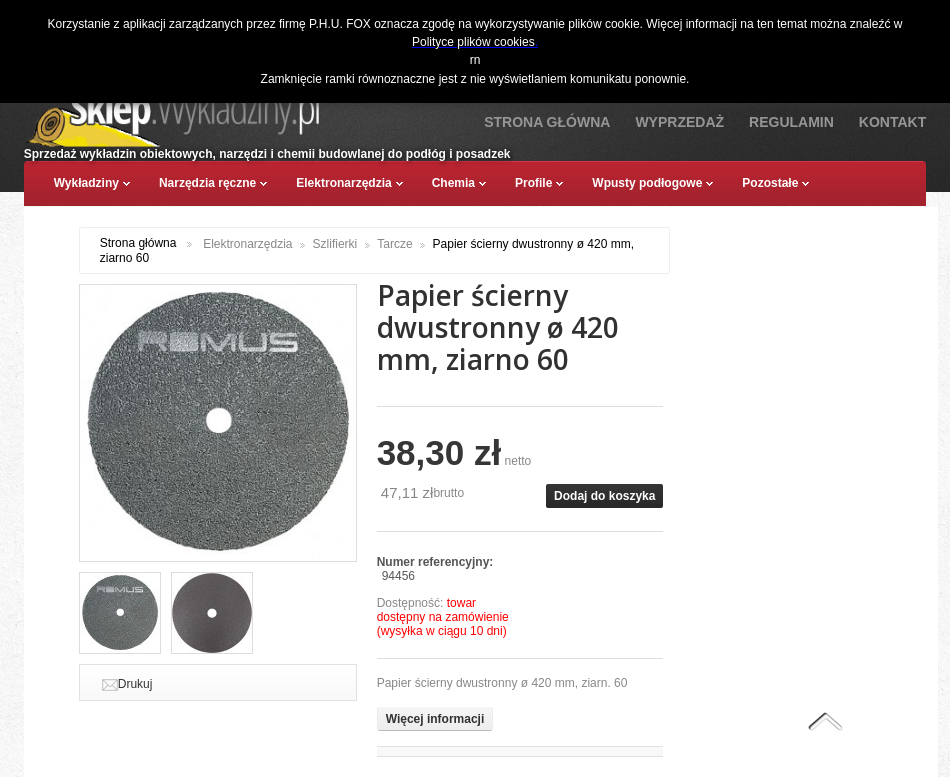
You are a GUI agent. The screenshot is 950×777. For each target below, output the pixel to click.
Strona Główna (547, 122)
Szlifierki (335, 244)
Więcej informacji (435, 719)
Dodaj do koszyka (604, 496)
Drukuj (135, 684)
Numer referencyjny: (435, 562)
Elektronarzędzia (247, 244)
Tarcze (394, 244)
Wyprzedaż (679, 122)
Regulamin (791, 122)
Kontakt (892, 122)
